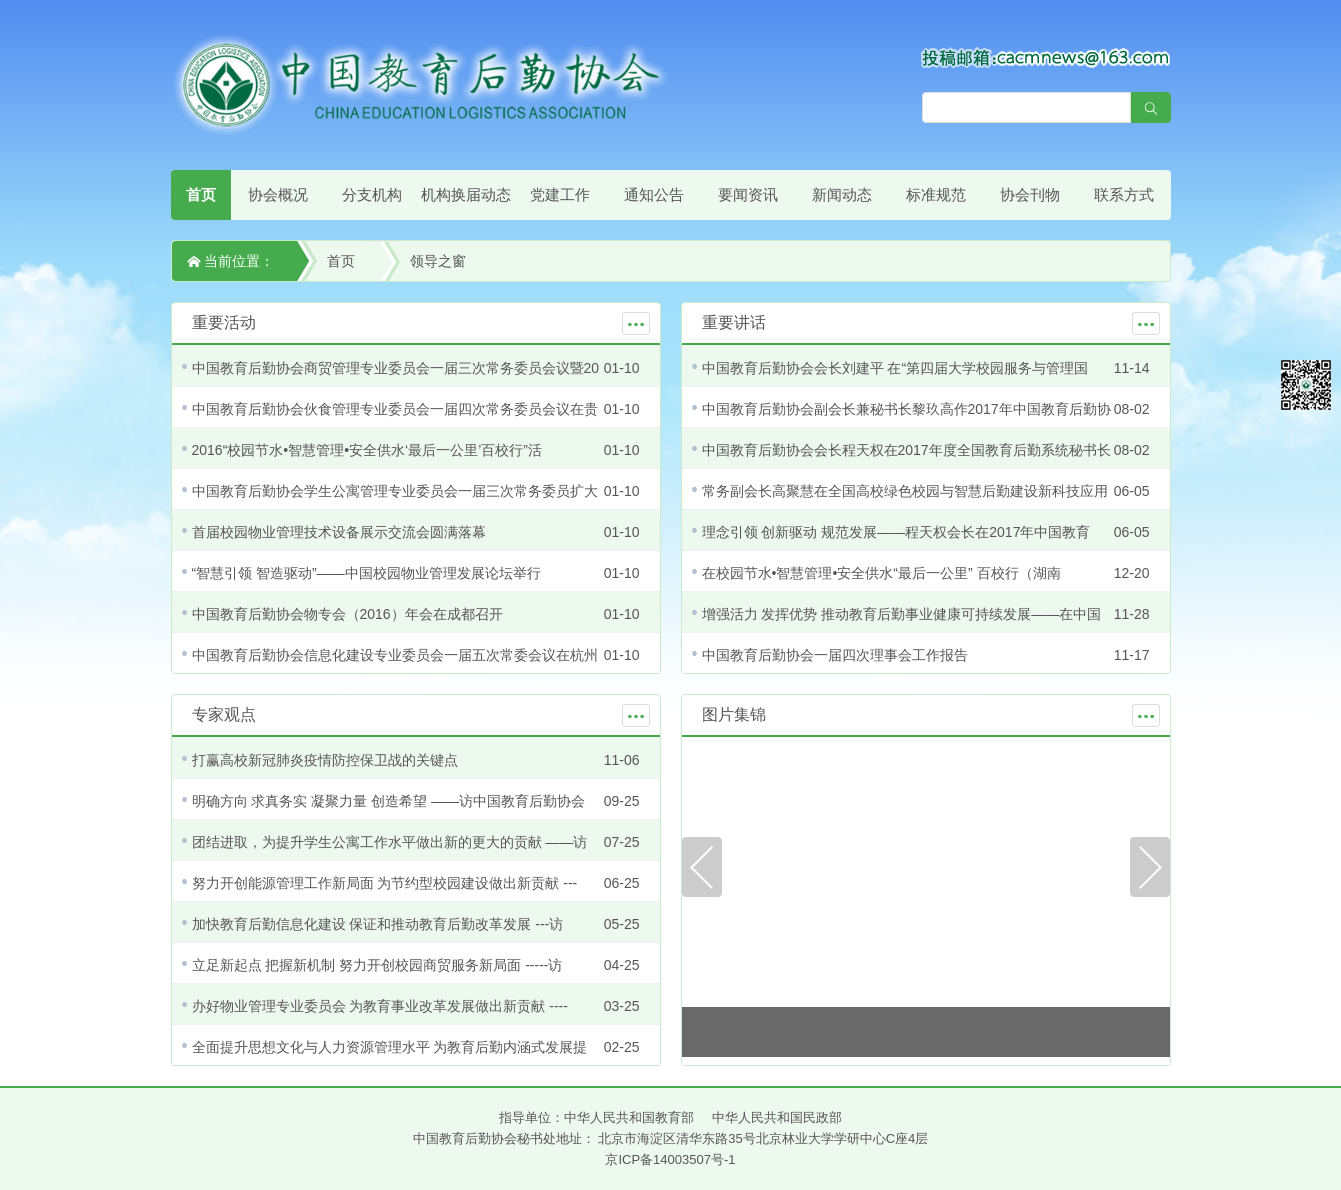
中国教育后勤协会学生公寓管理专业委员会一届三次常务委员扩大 (395, 491)
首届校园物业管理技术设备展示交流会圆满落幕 (339, 532)
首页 (201, 194)
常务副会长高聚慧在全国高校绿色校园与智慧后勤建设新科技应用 (905, 491)
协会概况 (278, 194)
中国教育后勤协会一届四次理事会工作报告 (835, 655)
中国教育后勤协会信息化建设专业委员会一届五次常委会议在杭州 (395, 655)
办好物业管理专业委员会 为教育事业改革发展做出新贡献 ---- (380, 1006)
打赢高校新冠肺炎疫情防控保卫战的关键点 (325, 760)
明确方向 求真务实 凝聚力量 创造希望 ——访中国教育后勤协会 (389, 801)
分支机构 (372, 194)
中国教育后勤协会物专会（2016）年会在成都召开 (347, 614)
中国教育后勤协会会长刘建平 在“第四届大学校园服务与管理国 (895, 368)
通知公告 (654, 194)
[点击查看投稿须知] (1046, 57)
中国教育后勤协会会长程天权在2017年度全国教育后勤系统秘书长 (906, 450)
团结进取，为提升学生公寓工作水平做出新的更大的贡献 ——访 (390, 842)
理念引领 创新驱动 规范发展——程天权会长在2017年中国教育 (896, 532)
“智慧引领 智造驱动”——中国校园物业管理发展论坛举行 (366, 573)
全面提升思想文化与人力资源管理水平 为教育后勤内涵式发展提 (390, 1047)
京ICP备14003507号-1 (670, 1159)
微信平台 (1306, 385)
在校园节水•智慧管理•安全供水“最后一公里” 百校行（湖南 (881, 573)
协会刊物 (1030, 194)
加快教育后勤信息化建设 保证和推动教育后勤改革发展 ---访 (378, 924)
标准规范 (936, 194)
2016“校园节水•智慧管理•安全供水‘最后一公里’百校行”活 (367, 450)
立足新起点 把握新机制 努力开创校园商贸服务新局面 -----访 (377, 965)
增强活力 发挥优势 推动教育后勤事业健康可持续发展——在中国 (902, 614)
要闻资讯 (748, 194)
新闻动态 (842, 194)
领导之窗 (438, 261)
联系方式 (1124, 194)
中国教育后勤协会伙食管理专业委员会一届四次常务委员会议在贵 (395, 409)
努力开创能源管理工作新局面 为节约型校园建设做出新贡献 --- (385, 883)
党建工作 (560, 194)
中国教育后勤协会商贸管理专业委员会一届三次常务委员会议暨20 (396, 368)
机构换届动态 (466, 194)
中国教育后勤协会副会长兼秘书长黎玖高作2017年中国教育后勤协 (906, 409)
